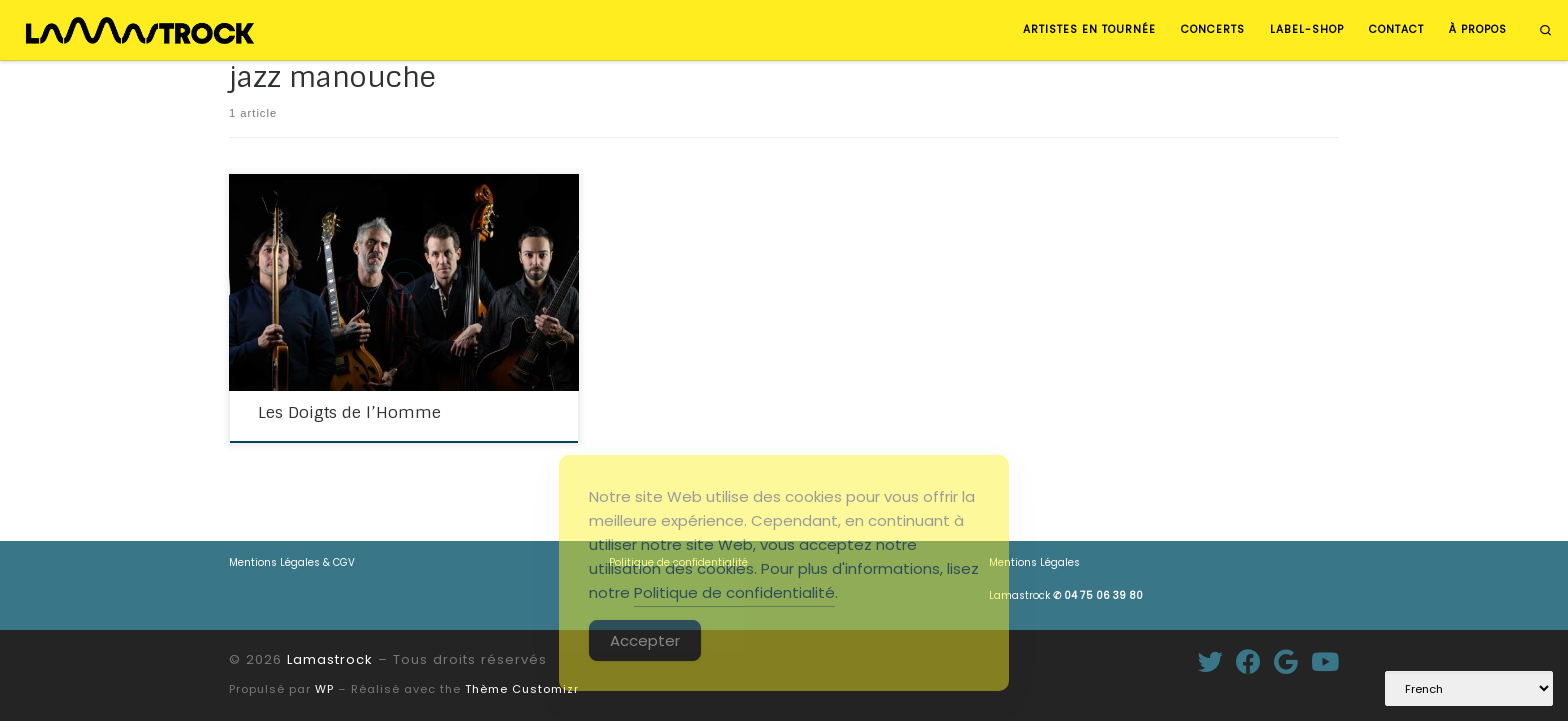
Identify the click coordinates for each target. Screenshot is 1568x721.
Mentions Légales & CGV (292, 562)
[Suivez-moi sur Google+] (1286, 661)
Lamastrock (1066, 595)
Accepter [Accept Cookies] (645, 640)
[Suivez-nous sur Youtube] (1325, 661)
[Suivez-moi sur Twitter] (1210, 661)
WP (324, 689)
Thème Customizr (522, 689)
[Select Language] (1469, 688)
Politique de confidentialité (734, 592)
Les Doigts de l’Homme (349, 412)
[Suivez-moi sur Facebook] (1248, 661)
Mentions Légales (1034, 562)
